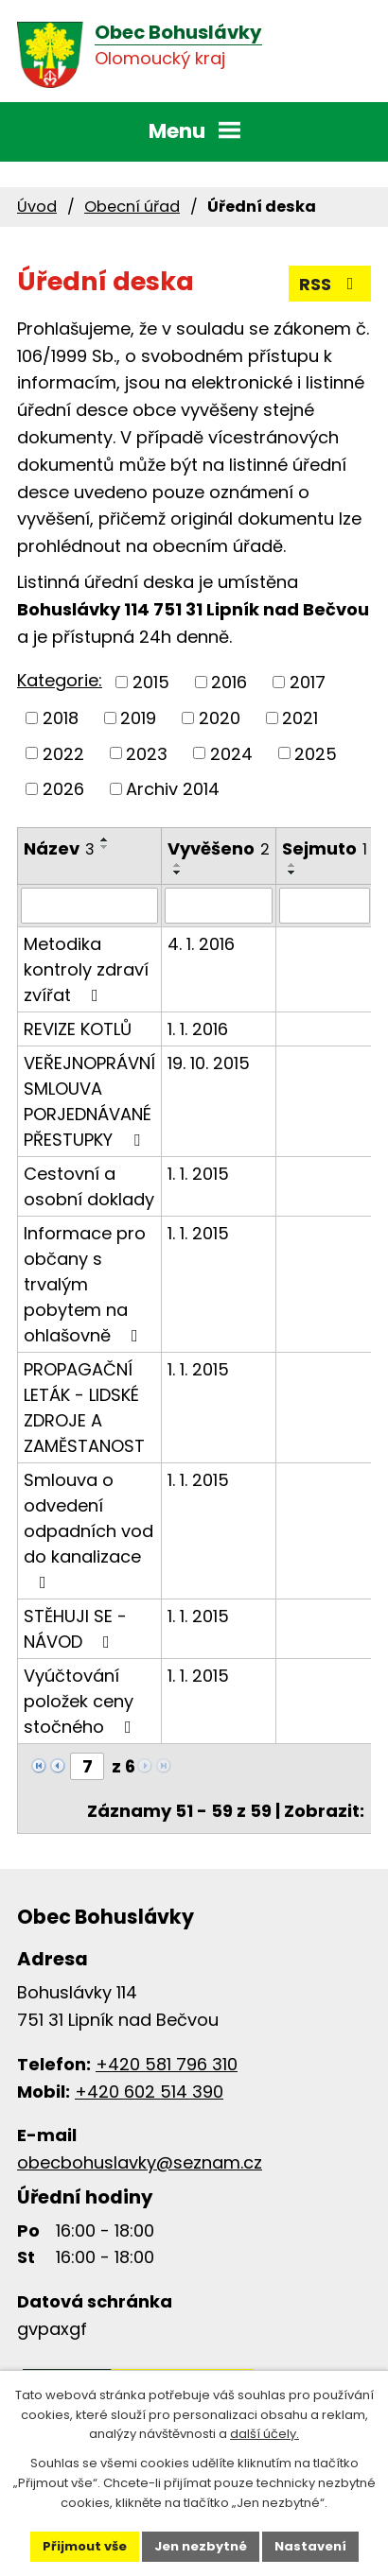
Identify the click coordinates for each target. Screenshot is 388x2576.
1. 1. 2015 (198, 1173)
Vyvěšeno (219, 848)
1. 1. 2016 (198, 1029)
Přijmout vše (85, 2546)
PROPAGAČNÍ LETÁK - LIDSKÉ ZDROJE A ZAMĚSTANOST (84, 1407)
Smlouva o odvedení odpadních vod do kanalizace (88, 1529)
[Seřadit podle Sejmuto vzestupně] (292, 865)
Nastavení (310, 2546)
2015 (150, 682)
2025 (315, 753)
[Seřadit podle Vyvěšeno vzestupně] (178, 865)
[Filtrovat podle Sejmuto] (324, 906)
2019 (138, 718)
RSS (330, 284)
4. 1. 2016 (201, 944)
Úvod (37, 206)
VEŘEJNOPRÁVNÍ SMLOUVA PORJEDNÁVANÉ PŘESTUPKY (89, 1101)
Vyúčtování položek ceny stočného (81, 1701)
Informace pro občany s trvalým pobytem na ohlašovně (85, 1284)
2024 (231, 753)
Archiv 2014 (173, 789)
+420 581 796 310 (167, 2064)
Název (59, 848)
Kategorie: (59, 680)
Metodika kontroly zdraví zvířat (86, 969)
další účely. (264, 2434)
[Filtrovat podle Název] (89, 906)
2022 (63, 753)
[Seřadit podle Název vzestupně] (105, 839)
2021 (300, 718)
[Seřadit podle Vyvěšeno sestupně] (178, 872)
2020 (219, 718)
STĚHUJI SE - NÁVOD (75, 1628)
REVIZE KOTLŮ (78, 1029)
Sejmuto (324, 848)
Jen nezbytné (200, 2546)
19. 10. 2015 (209, 1063)
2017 (308, 682)
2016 (229, 682)
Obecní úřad (132, 206)
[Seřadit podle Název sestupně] (105, 847)
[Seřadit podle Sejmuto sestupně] (292, 872)
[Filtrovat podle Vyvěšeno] (219, 906)
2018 (61, 718)
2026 (63, 789)
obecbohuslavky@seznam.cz (139, 2162)
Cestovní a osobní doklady (89, 1186)
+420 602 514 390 (149, 2091)
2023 (147, 753)
